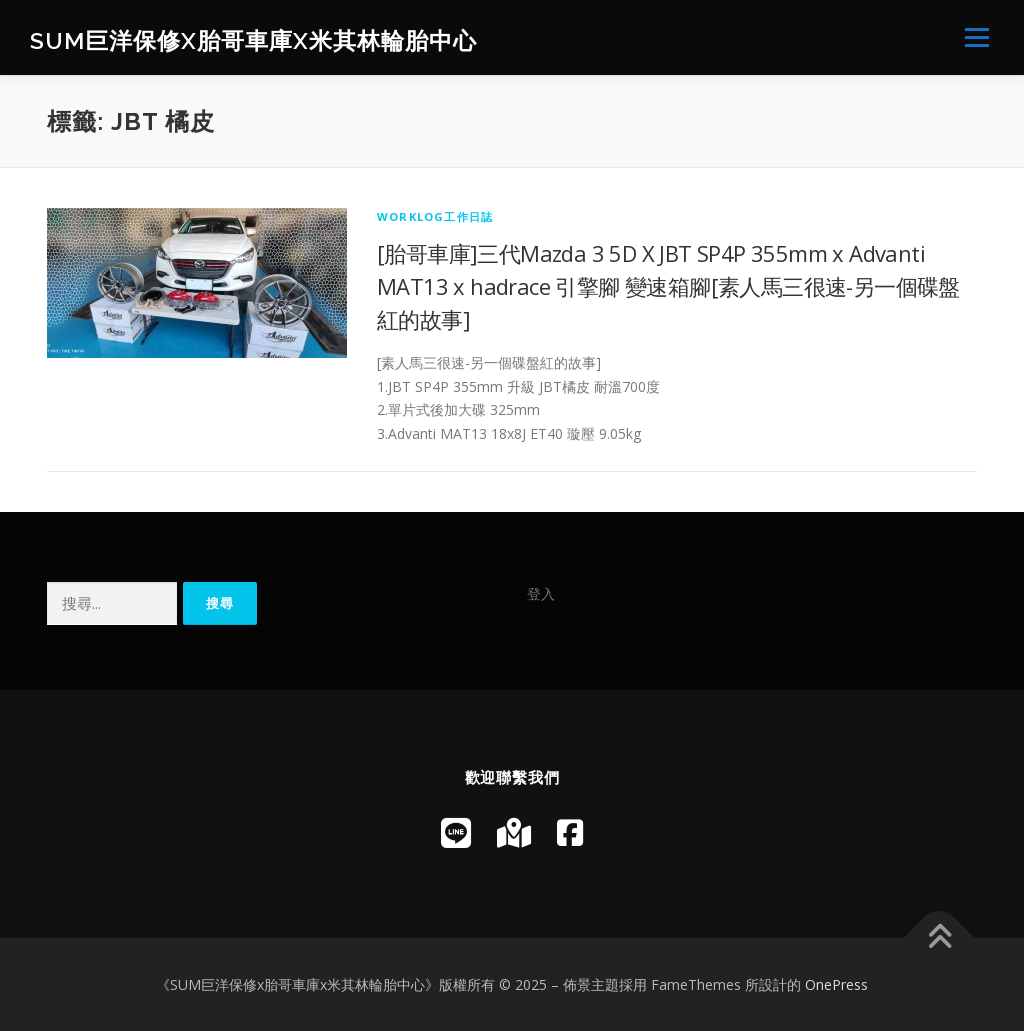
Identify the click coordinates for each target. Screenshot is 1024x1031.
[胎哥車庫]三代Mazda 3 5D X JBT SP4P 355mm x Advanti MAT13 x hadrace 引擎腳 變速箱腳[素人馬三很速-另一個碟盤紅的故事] (668, 286)
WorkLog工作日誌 (435, 216)
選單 (974, 37)
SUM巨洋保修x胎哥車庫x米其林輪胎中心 (253, 40)
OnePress (836, 984)
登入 (541, 593)
